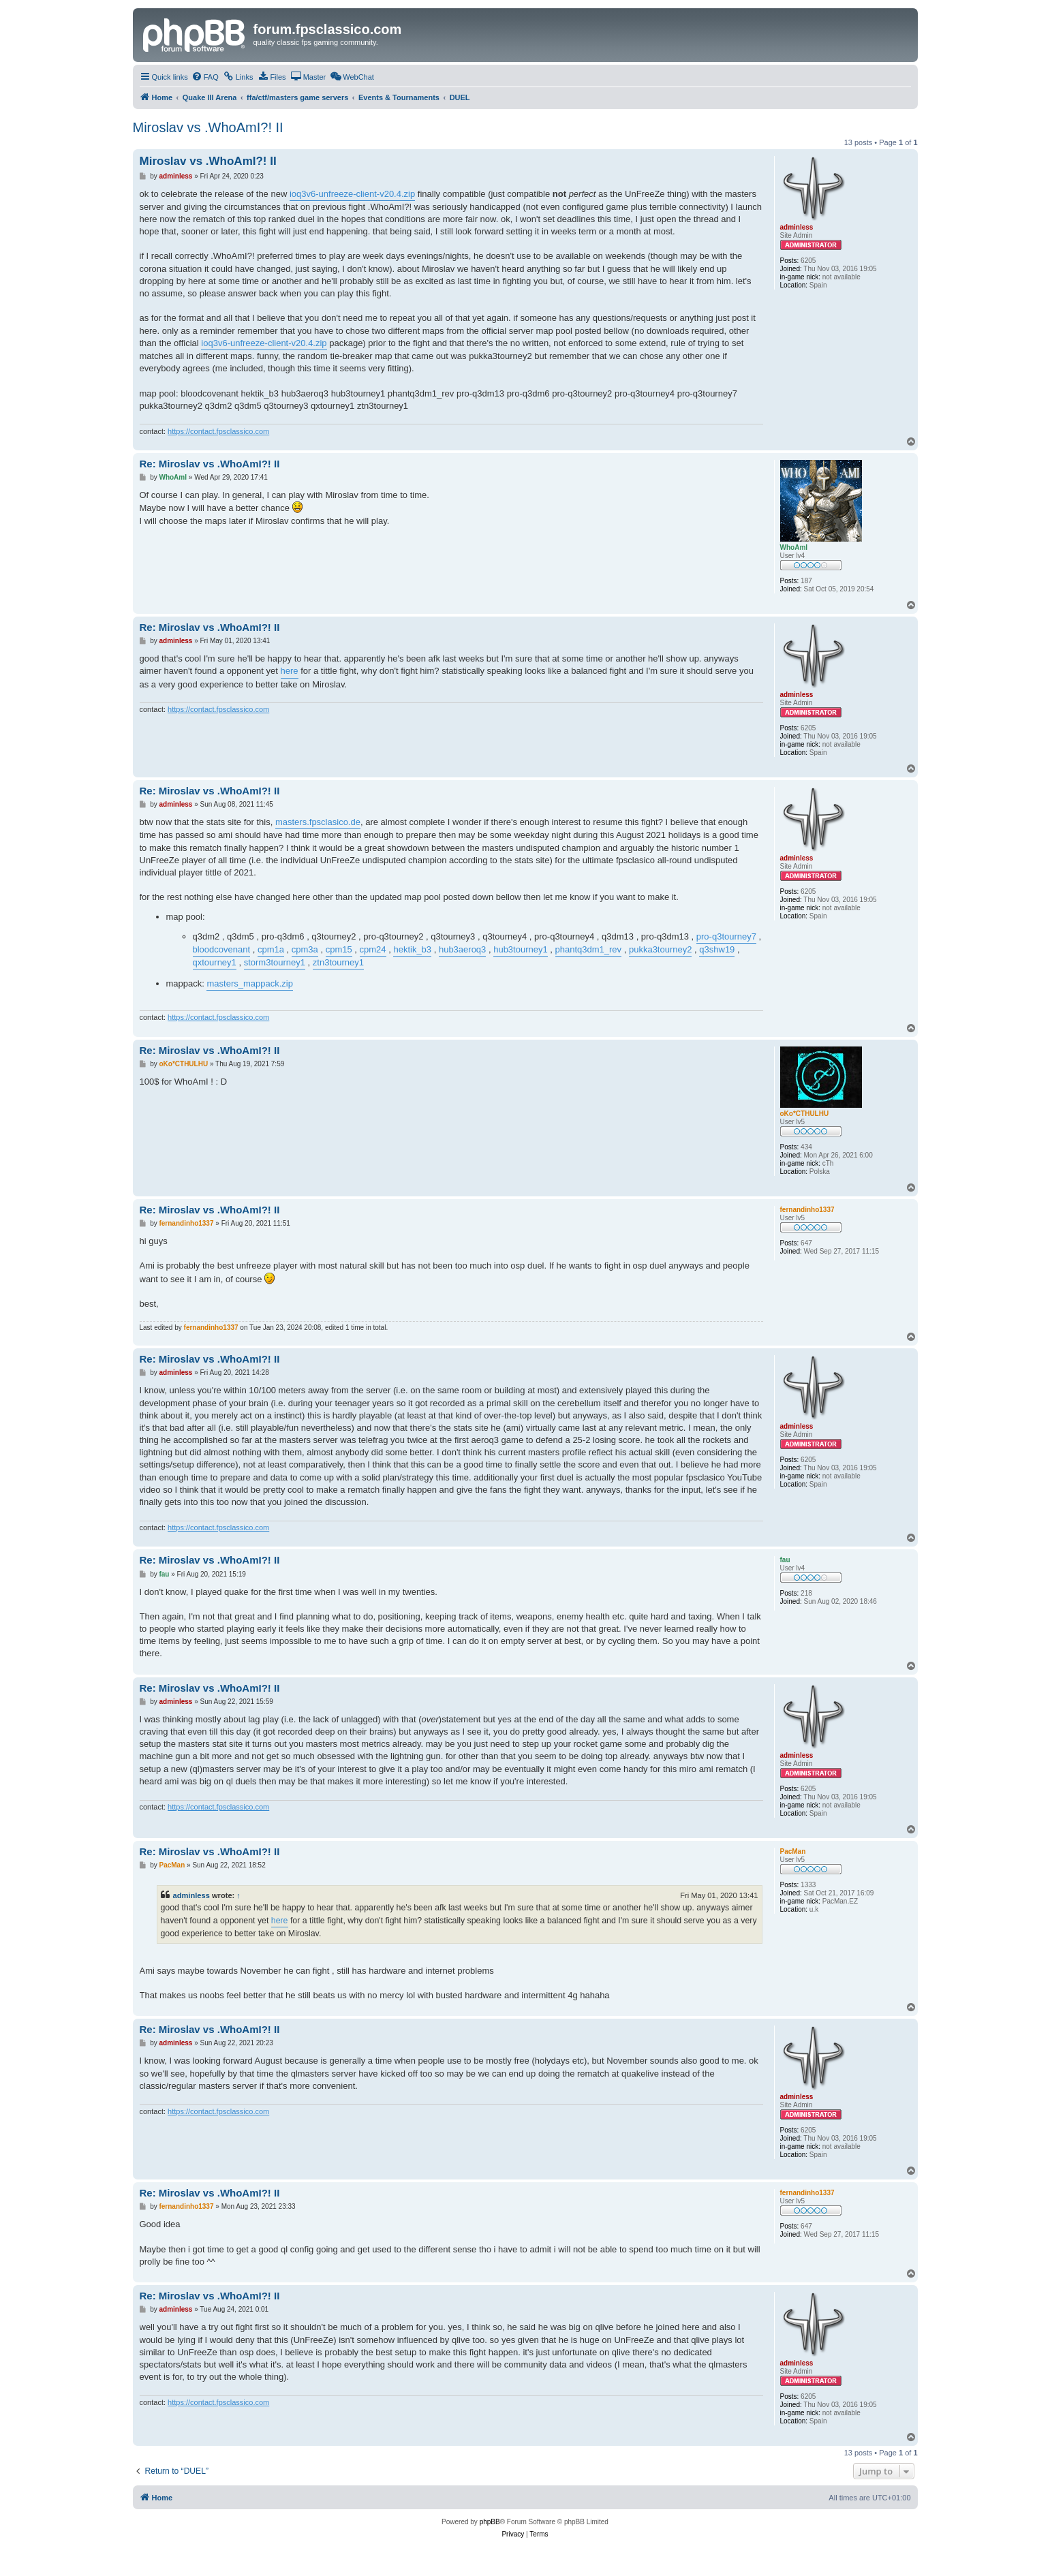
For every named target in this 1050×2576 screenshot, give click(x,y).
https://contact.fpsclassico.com (218, 431)
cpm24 (373, 949)
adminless (191, 1895)
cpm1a (271, 949)
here (289, 671)
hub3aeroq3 (462, 949)
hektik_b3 (412, 949)
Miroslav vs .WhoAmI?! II (208, 127)
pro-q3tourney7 (726, 936)
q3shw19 (717, 949)
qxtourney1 (214, 962)
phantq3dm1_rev (588, 949)
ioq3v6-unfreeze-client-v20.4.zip (352, 194)
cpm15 (339, 949)
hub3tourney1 (520, 949)
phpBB (490, 2522)
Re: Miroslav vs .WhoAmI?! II (210, 463)
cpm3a (305, 949)
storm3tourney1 (274, 962)
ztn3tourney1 (338, 962)
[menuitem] (205, 77)
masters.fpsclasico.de (317, 822)
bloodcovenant (222, 949)
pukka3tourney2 (660, 949)
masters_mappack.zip (249, 983)
